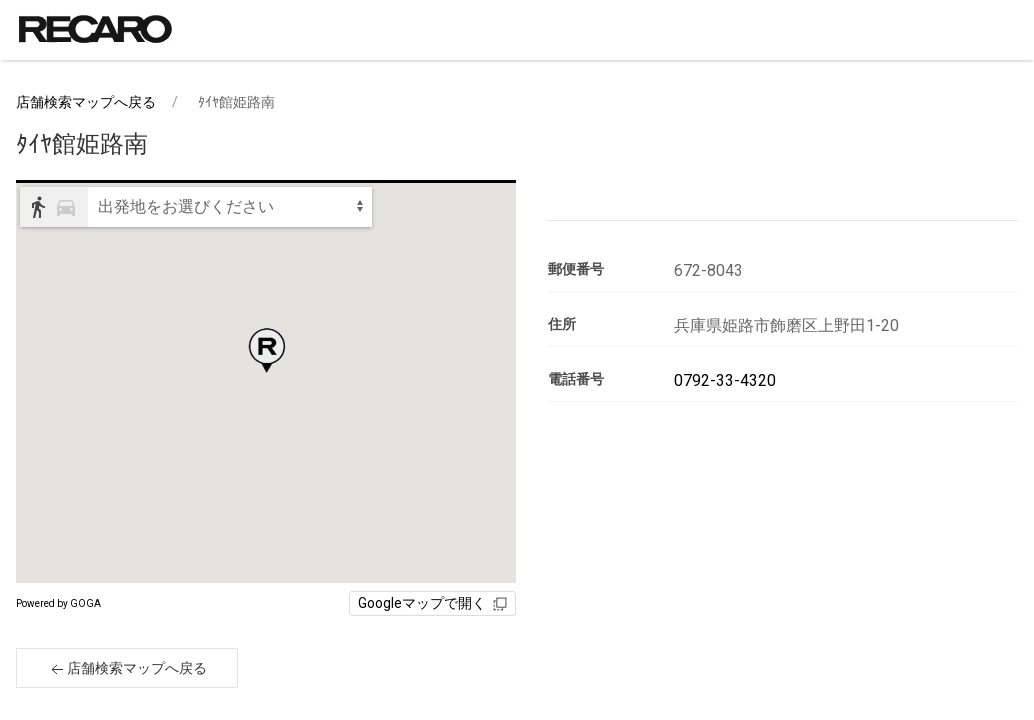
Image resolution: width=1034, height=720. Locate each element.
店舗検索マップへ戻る (86, 102)
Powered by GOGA (58, 603)
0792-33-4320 (725, 380)
